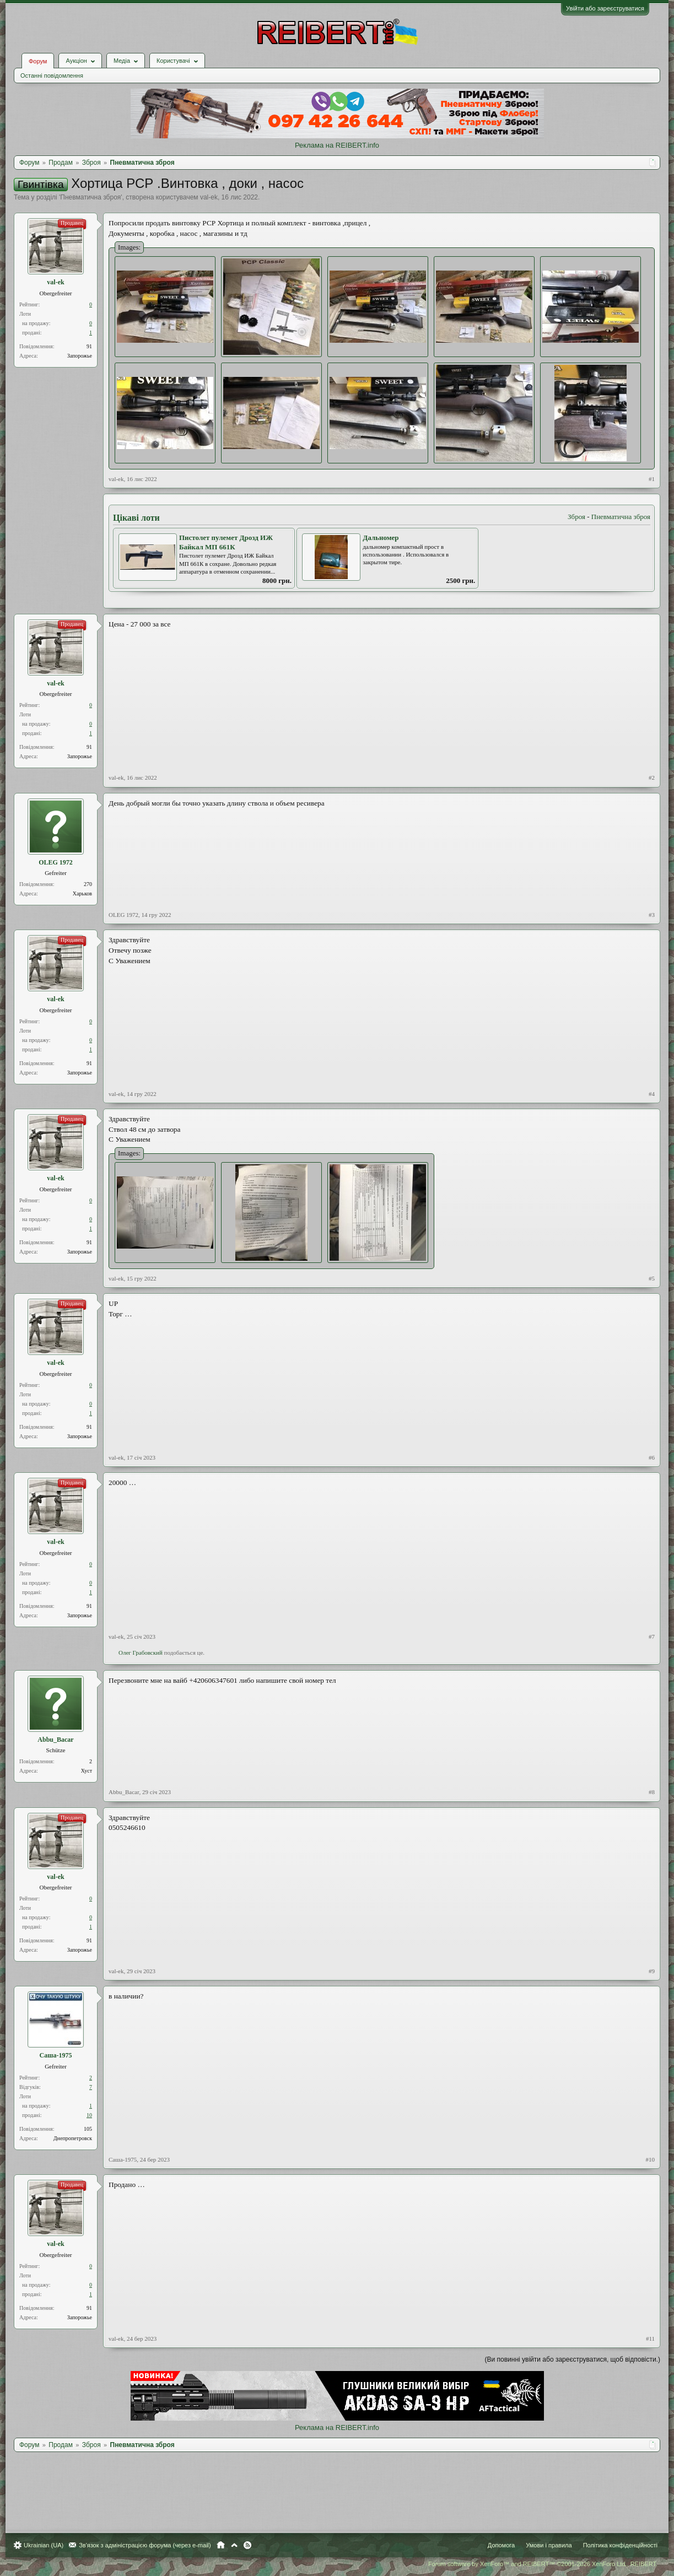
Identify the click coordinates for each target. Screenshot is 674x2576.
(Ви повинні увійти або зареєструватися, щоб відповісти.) (572, 2359)
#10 (650, 2159)
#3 (652, 914)
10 (89, 2115)
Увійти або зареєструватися (605, 8)
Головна (221, 2545)
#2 (652, 777)
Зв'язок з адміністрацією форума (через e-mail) (145, 2545)
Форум (38, 61)
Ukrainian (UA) (43, 2545)
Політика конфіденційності (620, 2545)
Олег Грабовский (140, 1652)
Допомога (501, 2545)
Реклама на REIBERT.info (337, 145)
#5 (652, 1278)
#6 (652, 1457)
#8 (652, 1792)
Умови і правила (548, 2545)
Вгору (234, 2545)
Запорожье (79, 356)
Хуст (86, 1771)
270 (88, 884)
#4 (652, 1093)
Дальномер (380, 537)
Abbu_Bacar (55, 1739)
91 (89, 346)
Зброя (576, 516)
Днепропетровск (72, 2138)
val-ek (209, 197)
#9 (652, 1971)
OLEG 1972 (56, 862)
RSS (247, 2545)
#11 (650, 2338)
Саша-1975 (56, 2055)
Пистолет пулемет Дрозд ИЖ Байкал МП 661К (226, 542)
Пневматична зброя (90, 197)
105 (88, 2129)
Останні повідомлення (51, 75)
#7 (652, 1636)
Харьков (82, 893)
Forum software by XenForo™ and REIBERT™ (542, 2564)
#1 (652, 479)
